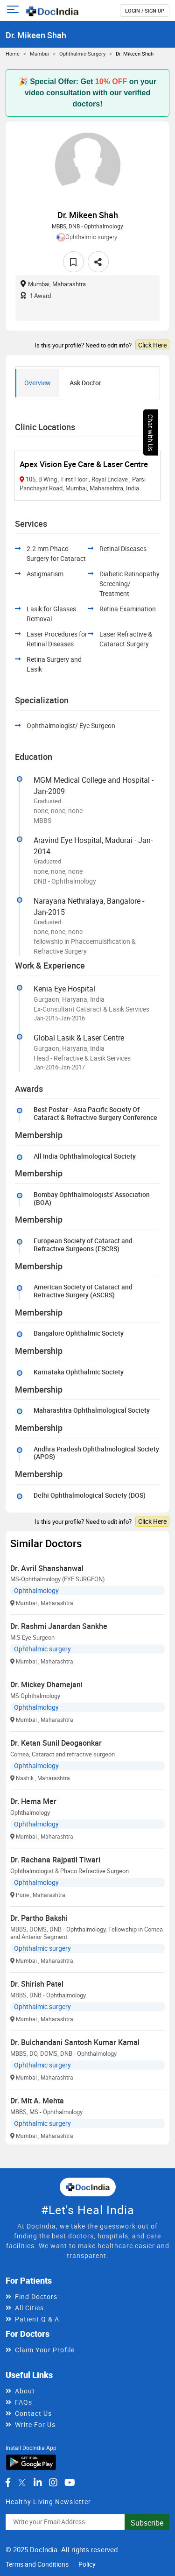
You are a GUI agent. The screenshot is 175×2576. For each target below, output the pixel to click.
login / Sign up (144, 10)
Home (13, 53)
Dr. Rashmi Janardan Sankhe (58, 1626)
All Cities (29, 2307)
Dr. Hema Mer (33, 1801)
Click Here (152, 344)
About (25, 2390)
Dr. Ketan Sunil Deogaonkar (56, 1743)
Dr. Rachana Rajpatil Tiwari (55, 1859)
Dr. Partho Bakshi (39, 1918)
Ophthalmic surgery (82, 53)
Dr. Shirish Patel (36, 1984)
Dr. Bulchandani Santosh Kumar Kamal (75, 2042)
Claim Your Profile (45, 2349)
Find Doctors (36, 2296)
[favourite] (73, 261)
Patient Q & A (37, 2318)
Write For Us (35, 2424)
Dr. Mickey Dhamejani (46, 1684)
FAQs (23, 2402)
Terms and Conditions (37, 2564)
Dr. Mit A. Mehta (37, 2100)
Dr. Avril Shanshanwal (47, 1568)
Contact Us (33, 2413)
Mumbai (39, 53)
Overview (37, 382)
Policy (87, 2564)
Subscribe (147, 2523)
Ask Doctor (85, 382)
